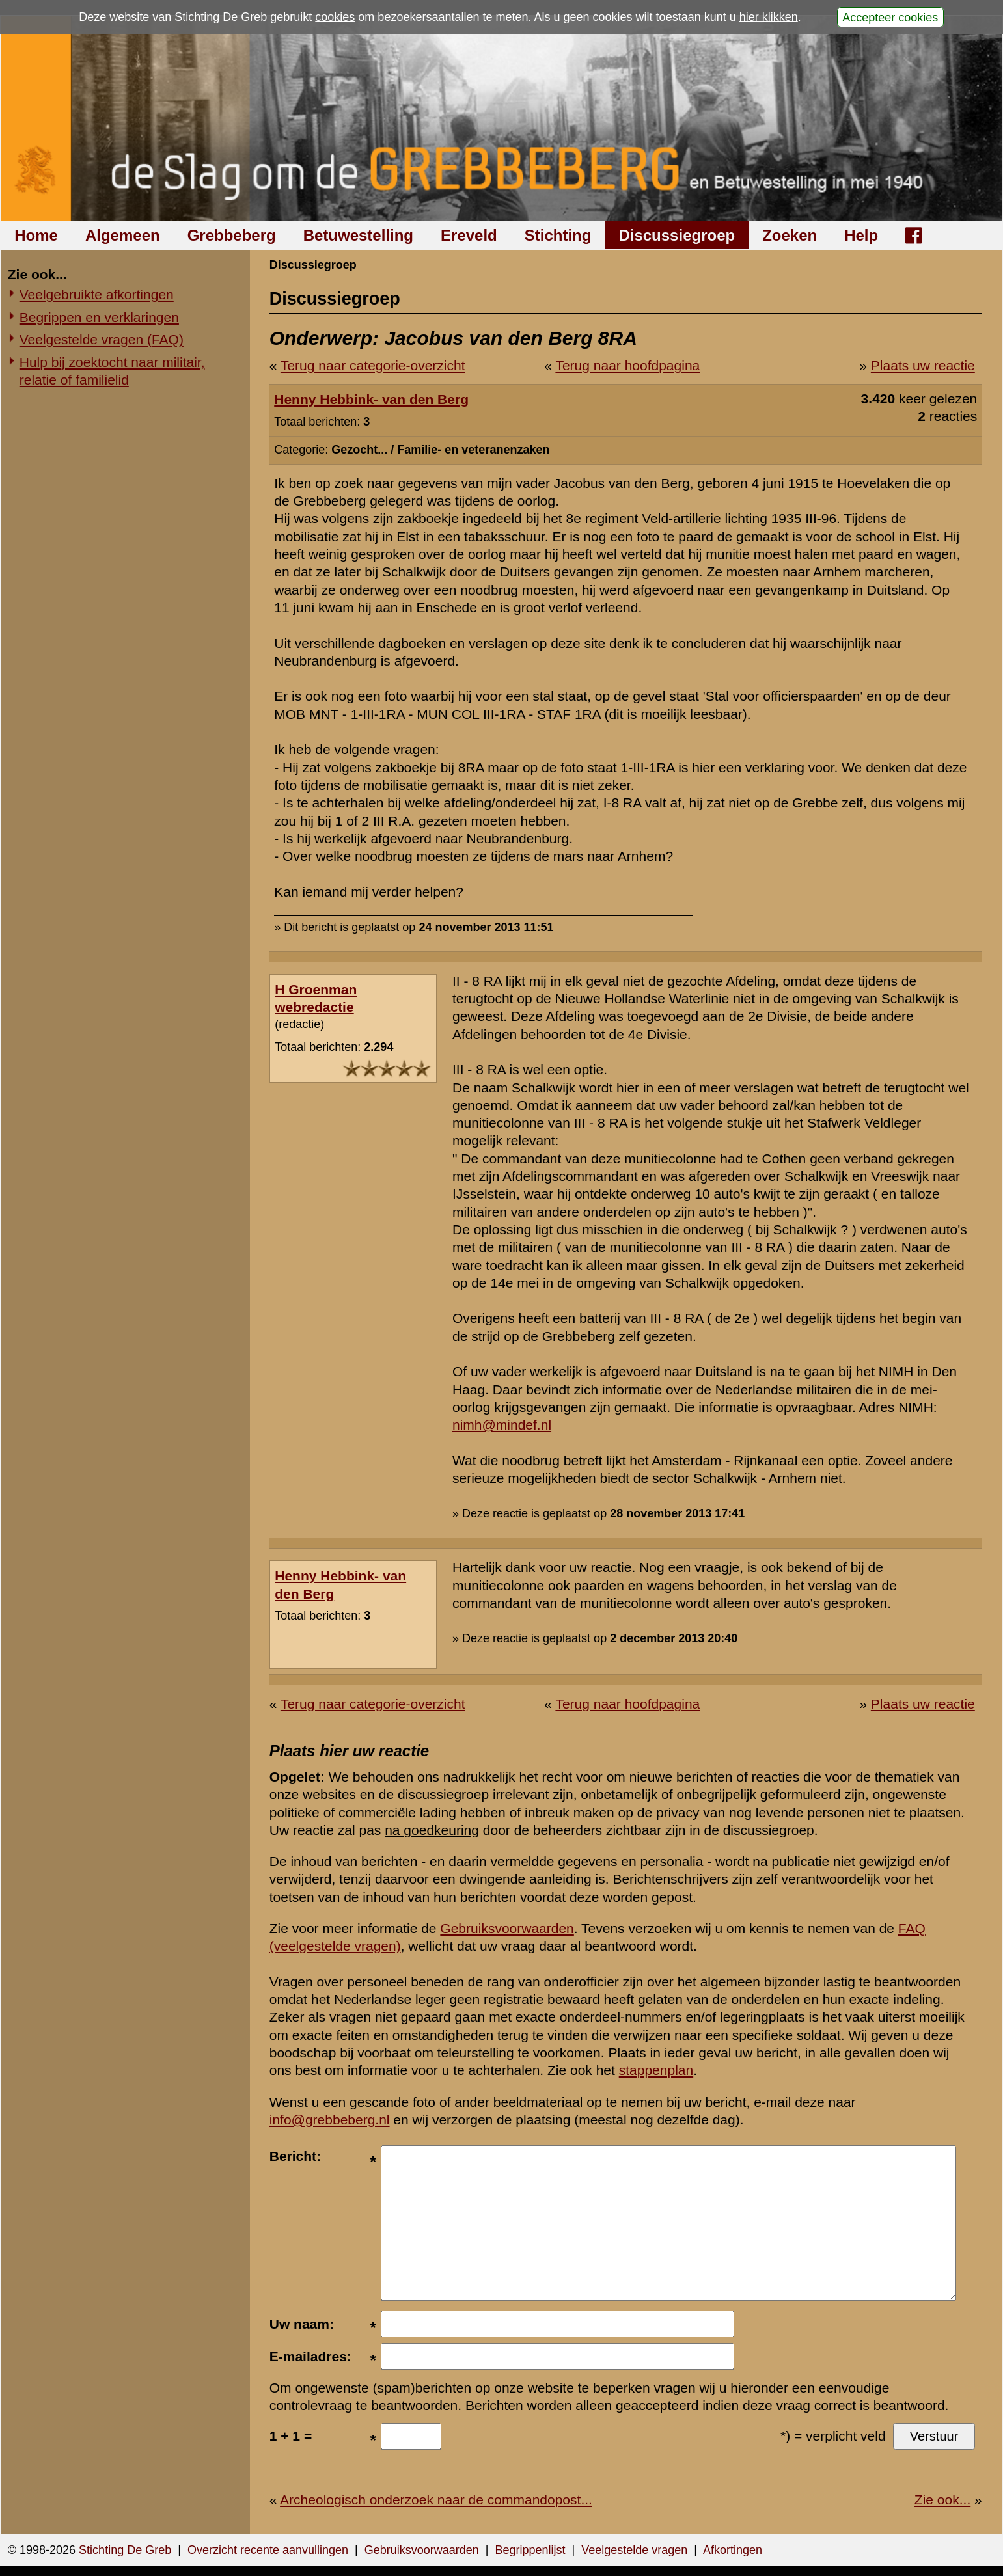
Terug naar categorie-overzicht (373, 365)
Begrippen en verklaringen (99, 317)
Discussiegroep (676, 235)
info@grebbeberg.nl (329, 2119)
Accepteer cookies (890, 16)
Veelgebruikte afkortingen (97, 294)
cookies (335, 16)
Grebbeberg (231, 235)
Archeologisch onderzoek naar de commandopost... (436, 2499)
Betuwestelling (358, 235)
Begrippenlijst (530, 2549)
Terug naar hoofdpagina (627, 365)
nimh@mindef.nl (501, 1424)
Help (861, 235)
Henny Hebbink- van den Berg (371, 399)
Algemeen (122, 235)
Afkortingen (732, 2549)
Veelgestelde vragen (634, 2549)
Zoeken (789, 235)
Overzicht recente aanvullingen (267, 2549)
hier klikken (768, 16)
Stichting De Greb (125, 2549)
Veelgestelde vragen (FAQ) (102, 339)
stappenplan (656, 2070)
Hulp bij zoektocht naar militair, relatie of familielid (112, 371)
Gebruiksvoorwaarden (506, 1928)
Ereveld (469, 235)
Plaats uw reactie (923, 365)
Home (36, 235)
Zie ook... (942, 2499)
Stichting (558, 235)
